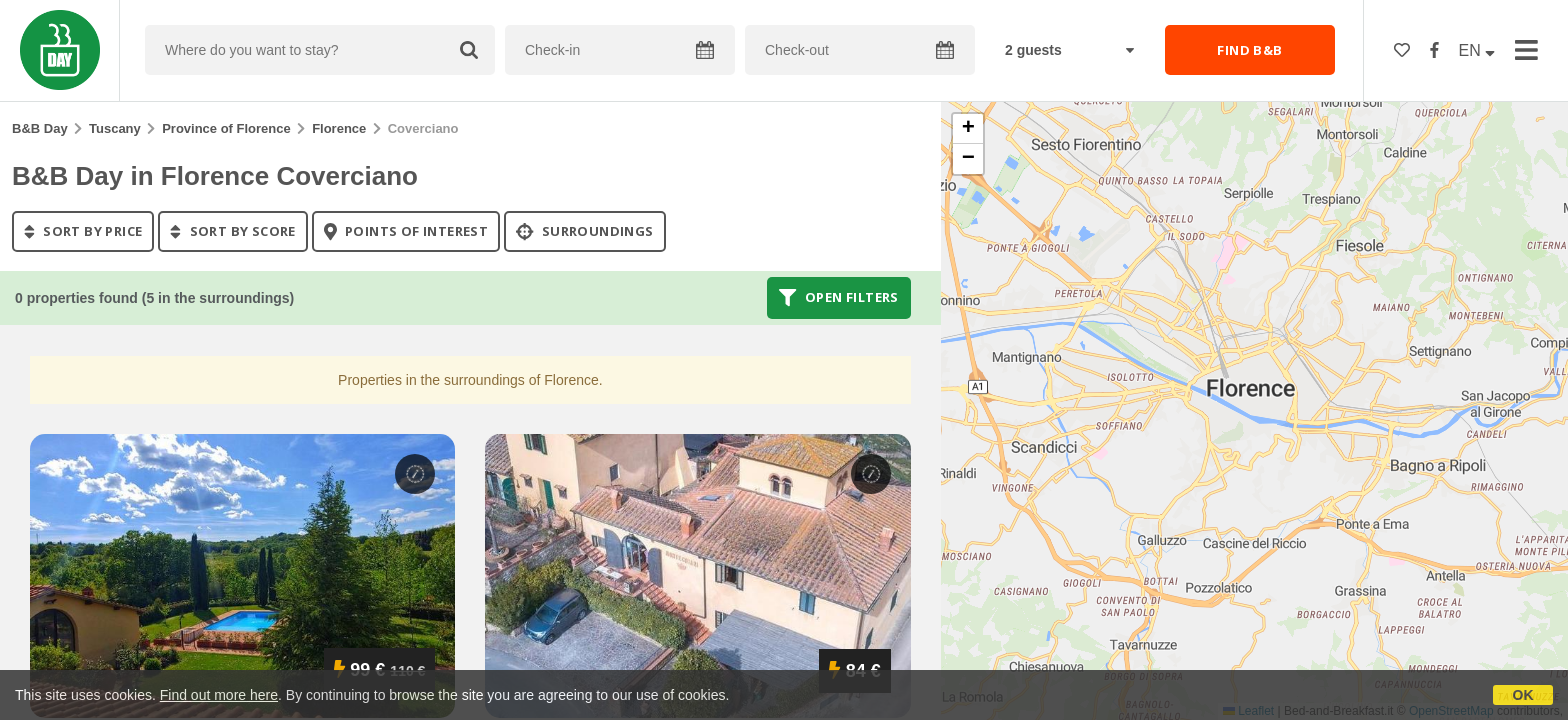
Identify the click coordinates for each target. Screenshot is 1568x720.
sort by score (232, 231)
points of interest (406, 231)
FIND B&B (1249, 50)
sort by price (83, 231)
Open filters (839, 298)
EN (1477, 50)
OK (1523, 695)
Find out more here (219, 695)
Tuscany (115, 128)
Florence (339, 128)
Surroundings (585, 231)
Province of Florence (226, 128)
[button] (968, 129)
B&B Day (40, 128)
